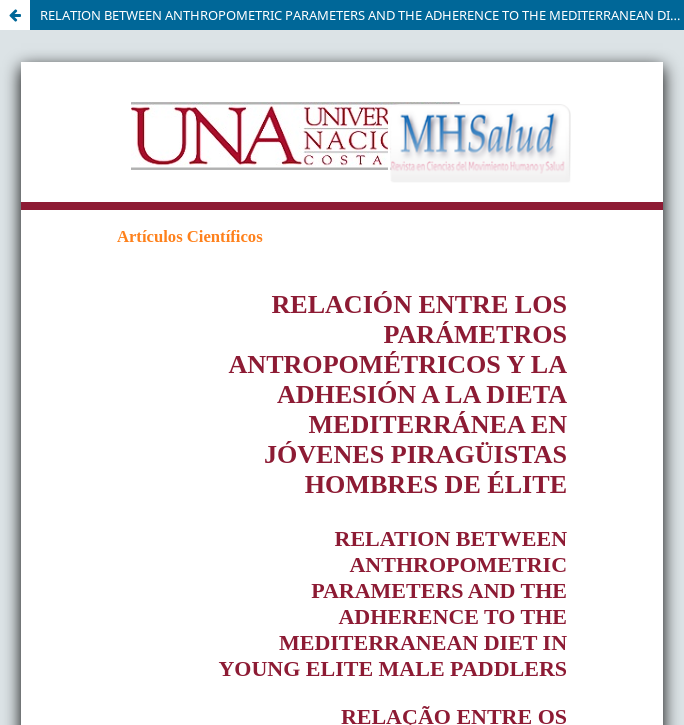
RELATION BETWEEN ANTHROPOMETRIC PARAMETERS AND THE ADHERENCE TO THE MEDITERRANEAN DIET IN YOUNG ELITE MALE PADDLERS (362, 15)
